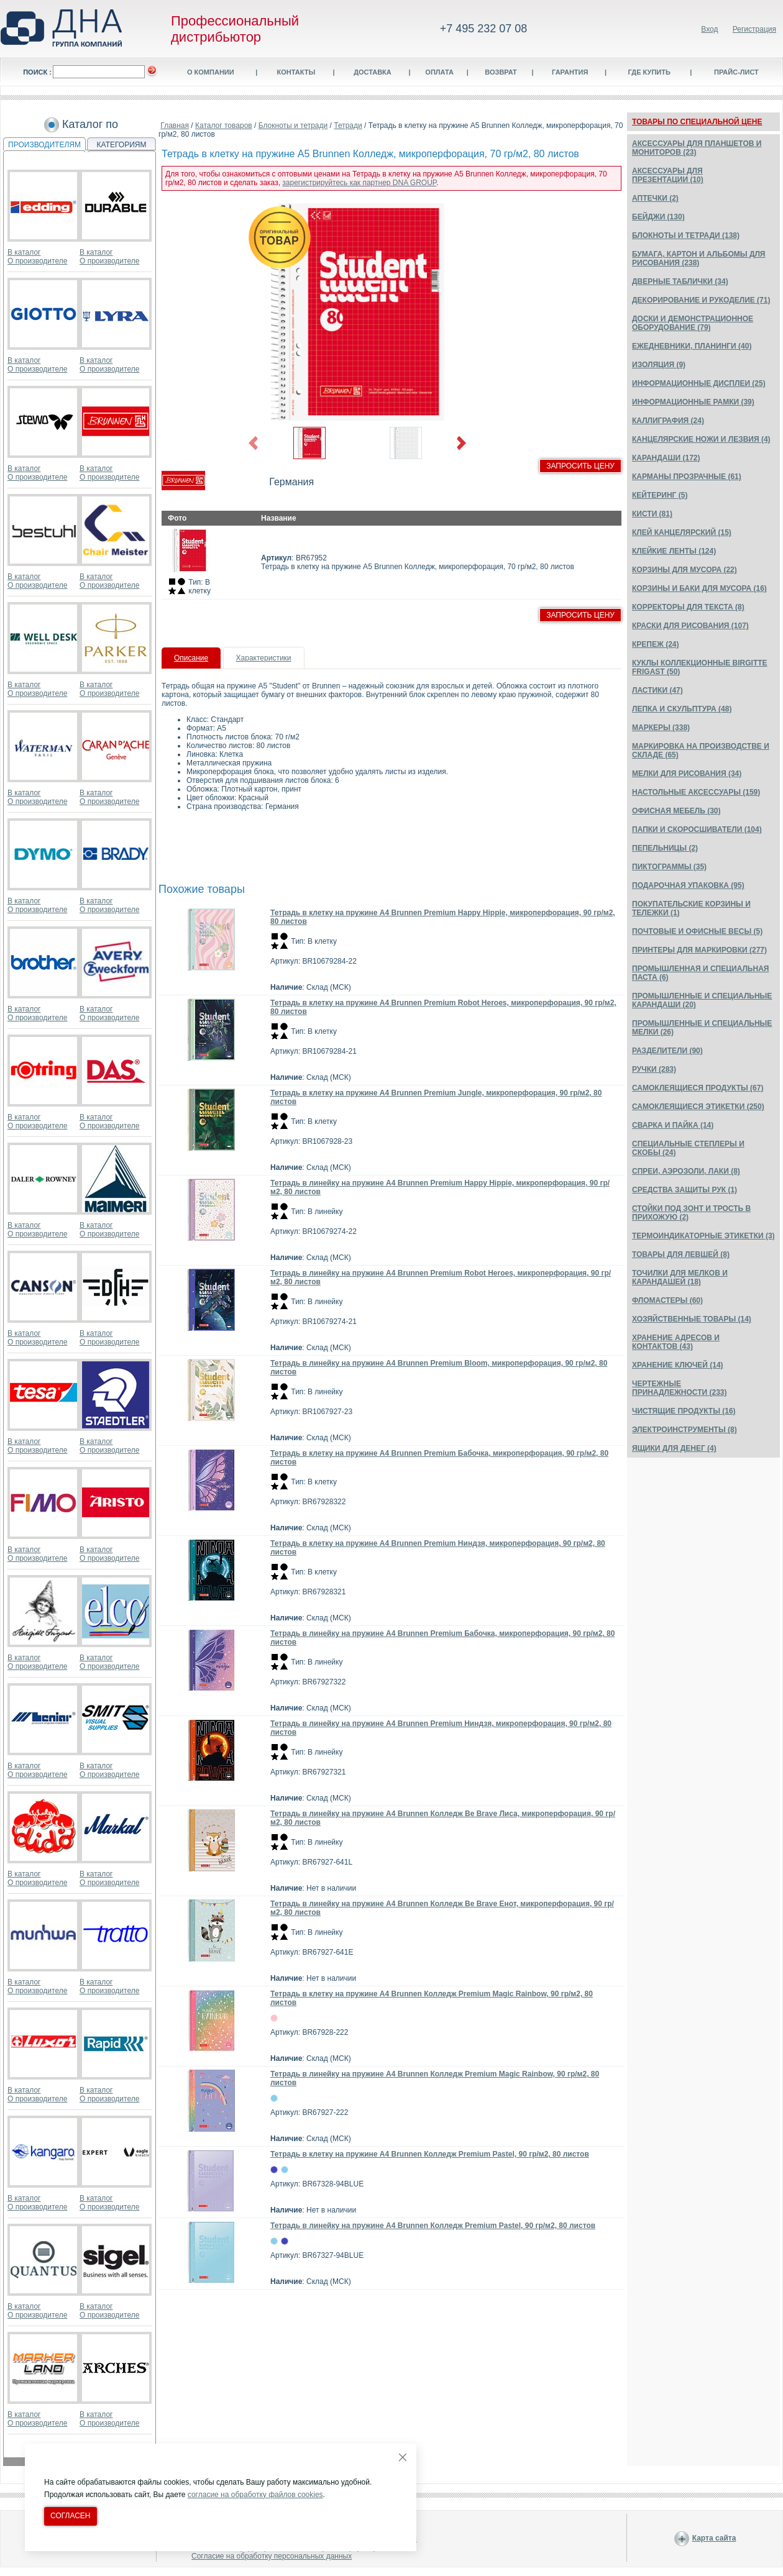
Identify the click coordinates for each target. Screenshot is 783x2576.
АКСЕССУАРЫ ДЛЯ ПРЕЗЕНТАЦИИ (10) (667, 175)
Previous (254, 443)
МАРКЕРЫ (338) (661, 727)
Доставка (373, 72)
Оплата (439, 72)
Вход (709, 29)
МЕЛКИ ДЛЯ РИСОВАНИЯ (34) (686, 773)
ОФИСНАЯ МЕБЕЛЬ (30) (676, 810)
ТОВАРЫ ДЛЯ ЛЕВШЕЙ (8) (681, 1254)
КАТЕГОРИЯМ (122, 144)
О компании (210, 72)
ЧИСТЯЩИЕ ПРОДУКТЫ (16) (684, 1411)
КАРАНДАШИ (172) (666, 458)
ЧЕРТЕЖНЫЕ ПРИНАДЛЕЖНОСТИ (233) (679, 1388)
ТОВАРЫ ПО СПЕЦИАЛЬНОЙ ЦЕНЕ (697, 121)
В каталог (23, 252)
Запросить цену (580, 466)
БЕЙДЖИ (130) (658, 216)
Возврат (501, 72)
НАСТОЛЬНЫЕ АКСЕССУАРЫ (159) (696, 792)
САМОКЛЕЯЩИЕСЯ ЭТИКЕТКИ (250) (698, 1106)
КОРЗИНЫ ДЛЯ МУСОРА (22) (684, 569)
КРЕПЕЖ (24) (655, 644)
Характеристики (263, 658)
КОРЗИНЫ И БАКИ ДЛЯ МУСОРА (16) (699, 588)
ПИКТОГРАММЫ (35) (669, 866)
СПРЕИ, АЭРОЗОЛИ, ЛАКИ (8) (686, 1171)
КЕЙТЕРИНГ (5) (659, 495)
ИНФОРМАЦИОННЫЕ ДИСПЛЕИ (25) (699, 383)
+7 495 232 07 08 (484, 28)
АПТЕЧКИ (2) (655, 198)
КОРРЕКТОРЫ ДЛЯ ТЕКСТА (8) (688, 607)
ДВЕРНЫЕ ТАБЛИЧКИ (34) (680, 281)
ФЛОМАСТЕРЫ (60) (667, 1300)
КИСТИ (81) (652, 513)
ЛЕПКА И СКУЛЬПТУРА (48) (681, 709)
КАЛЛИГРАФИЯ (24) (668, 420)
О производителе (37, 261)
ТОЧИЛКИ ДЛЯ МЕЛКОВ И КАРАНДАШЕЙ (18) (680, 1277)
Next (461, 443)
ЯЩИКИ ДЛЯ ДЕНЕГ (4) (674, 1448)
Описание (191, 658)
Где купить (649, 72)
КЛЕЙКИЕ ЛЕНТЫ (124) (674, 551)
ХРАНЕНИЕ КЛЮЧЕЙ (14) (677, 1365)
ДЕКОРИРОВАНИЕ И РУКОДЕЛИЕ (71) (701, 300)
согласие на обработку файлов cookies (255, 2494)
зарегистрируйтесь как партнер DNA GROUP (359, 182)
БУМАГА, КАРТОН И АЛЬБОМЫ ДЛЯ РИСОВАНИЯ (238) (698, 258)
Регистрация (754, 29)
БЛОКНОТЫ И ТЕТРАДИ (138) (686, 235)
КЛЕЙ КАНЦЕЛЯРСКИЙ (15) (681, 532)
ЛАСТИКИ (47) (657, 690)
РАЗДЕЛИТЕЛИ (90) (667, 1050)
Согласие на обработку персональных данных (271, 2556)
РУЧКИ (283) (654, 1069)
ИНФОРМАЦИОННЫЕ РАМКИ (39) (693, 402)
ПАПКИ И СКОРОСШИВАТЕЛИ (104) (697, 829)
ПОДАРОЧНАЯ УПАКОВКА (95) (688, 885)
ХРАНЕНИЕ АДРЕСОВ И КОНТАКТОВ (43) (676, 1342)
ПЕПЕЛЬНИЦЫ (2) (665, 848)
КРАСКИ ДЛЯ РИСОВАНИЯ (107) (690, 625)
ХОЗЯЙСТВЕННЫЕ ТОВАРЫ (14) (691, 1319)
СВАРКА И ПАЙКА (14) (672, 1125)
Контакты (296, 72)
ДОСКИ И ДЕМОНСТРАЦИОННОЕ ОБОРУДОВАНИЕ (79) (692, 323)
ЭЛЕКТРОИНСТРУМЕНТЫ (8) (684, 1429)
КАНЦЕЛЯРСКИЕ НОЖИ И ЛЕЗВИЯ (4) (701, 439)
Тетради (348, 125)
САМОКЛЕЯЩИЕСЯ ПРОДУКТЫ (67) (697, 1088)
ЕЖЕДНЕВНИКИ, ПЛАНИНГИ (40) (691, 346)
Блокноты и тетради (293, 125)
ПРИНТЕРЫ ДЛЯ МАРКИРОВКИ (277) (699, 950)
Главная (174, 125)
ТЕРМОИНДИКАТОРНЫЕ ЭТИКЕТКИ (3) (703, 1235)
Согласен (70, 2515)
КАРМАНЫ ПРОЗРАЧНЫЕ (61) (686, 476)
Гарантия (570, 72)
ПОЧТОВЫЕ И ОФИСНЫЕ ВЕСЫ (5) (697, 931)
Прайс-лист (736, 72)
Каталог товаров (223, 125)
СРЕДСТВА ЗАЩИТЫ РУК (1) (684, 1189)
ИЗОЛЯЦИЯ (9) (658, 364)
